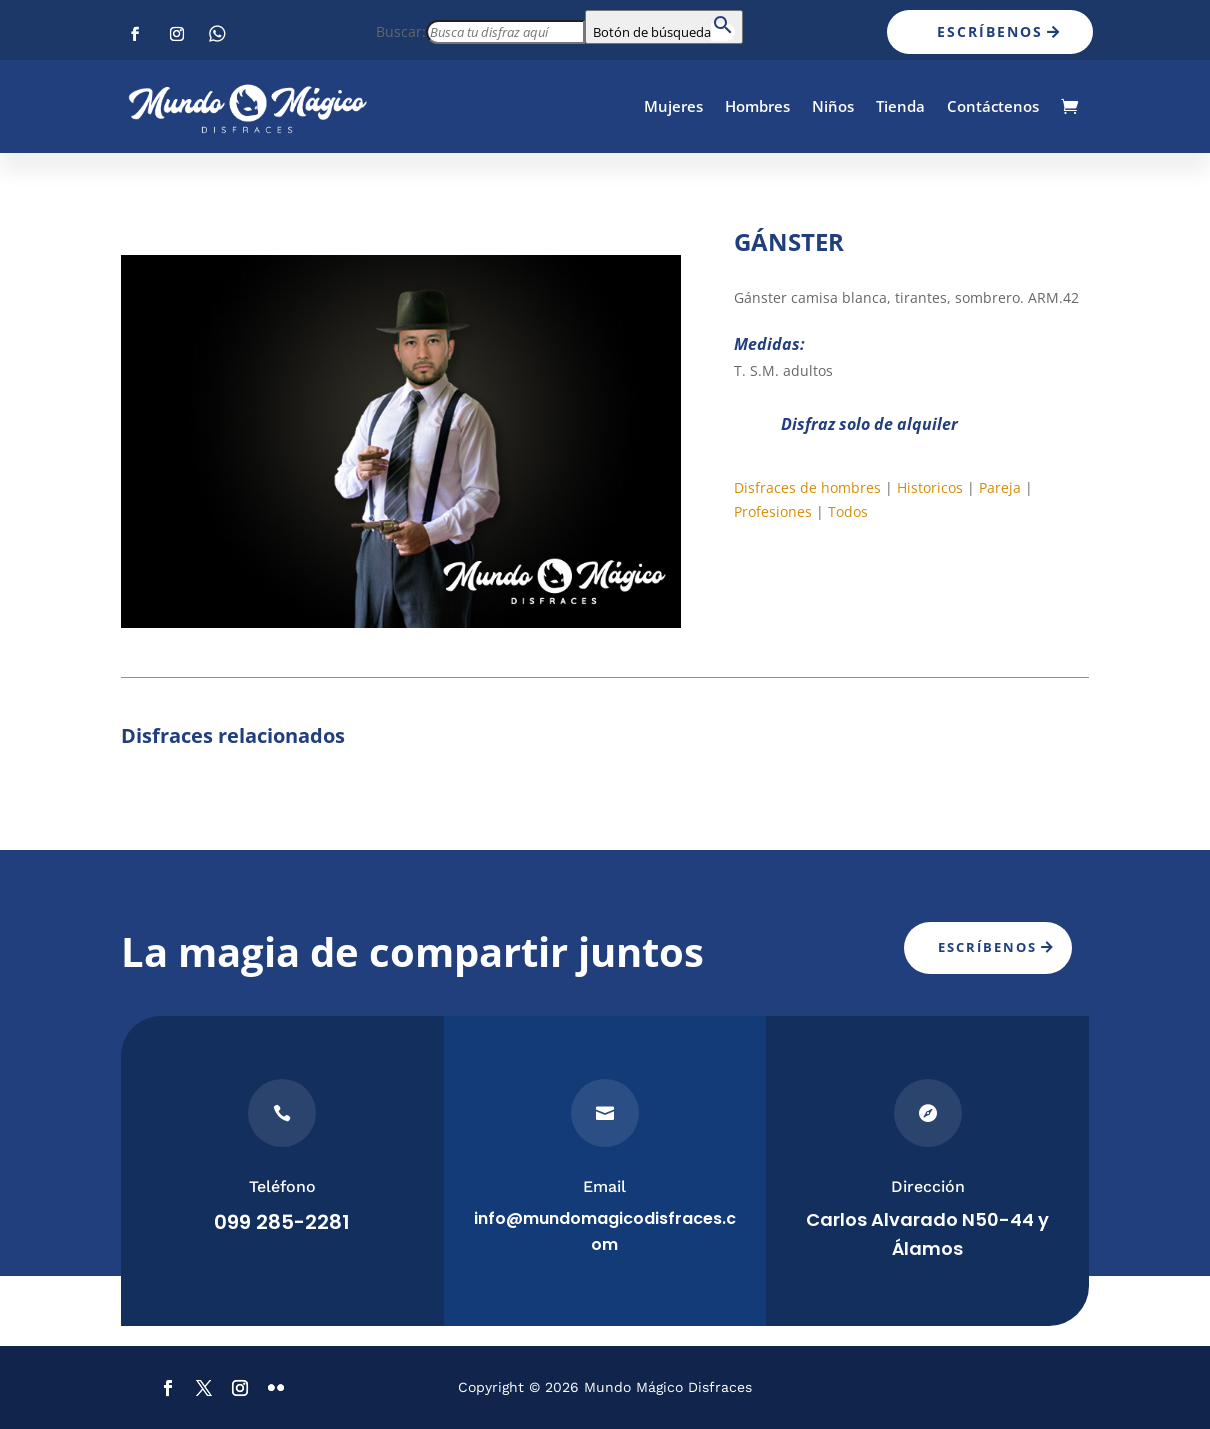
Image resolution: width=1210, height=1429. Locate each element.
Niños (833, 106)
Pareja (1000, 487)
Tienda (900, 106)
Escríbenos (990, 31)
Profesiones (773, 511)
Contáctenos (993, 106)
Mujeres (673, 106)
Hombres (757, 106)
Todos (848, 511)
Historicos (930, 487)
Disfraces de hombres (807, 487)
